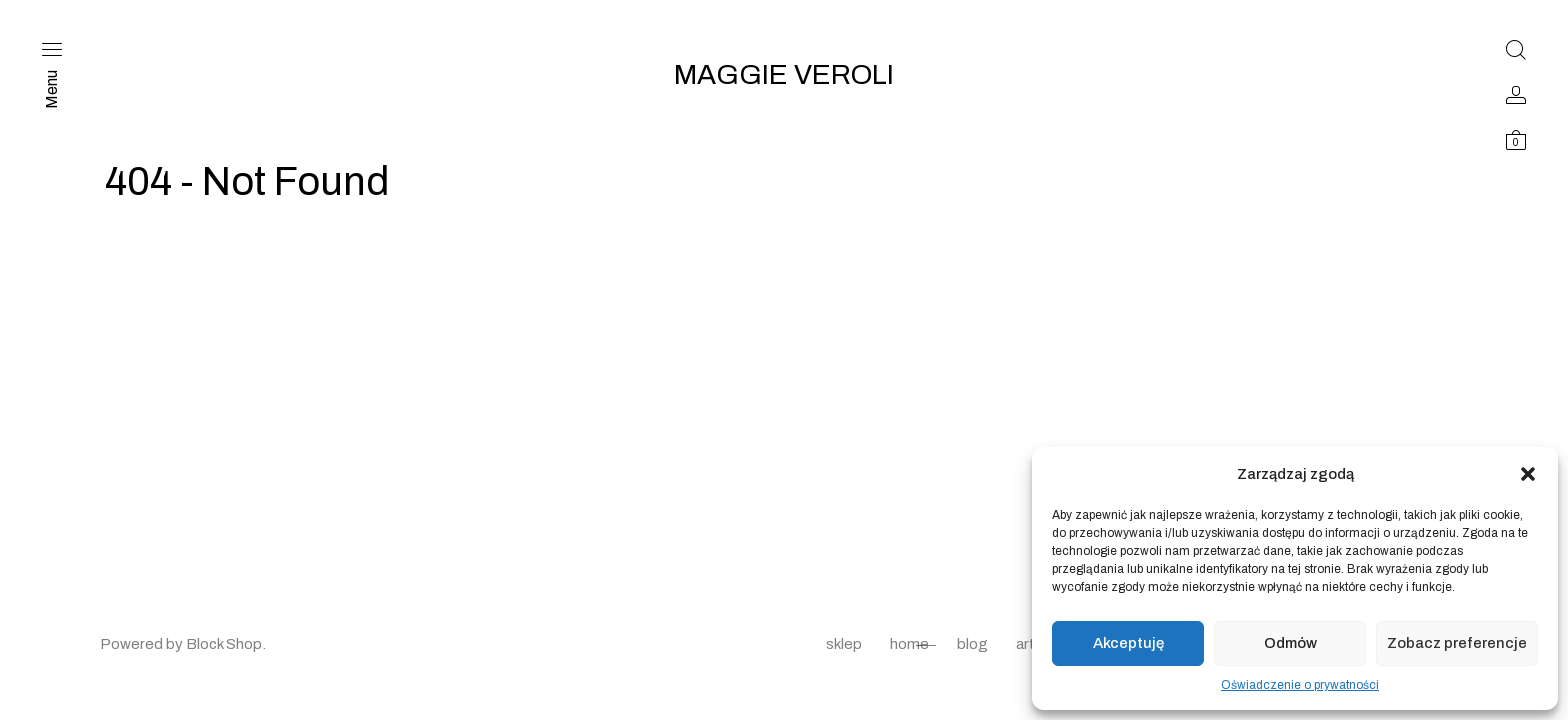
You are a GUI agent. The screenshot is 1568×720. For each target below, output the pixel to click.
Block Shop (224, 644)
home (909, 644)
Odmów (1290, 643)
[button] (1528, 474)
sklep (844, 644)
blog (972, 644)
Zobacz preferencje (1457, 643)
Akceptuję (1128, 643)
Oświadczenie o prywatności (1300, 685)
